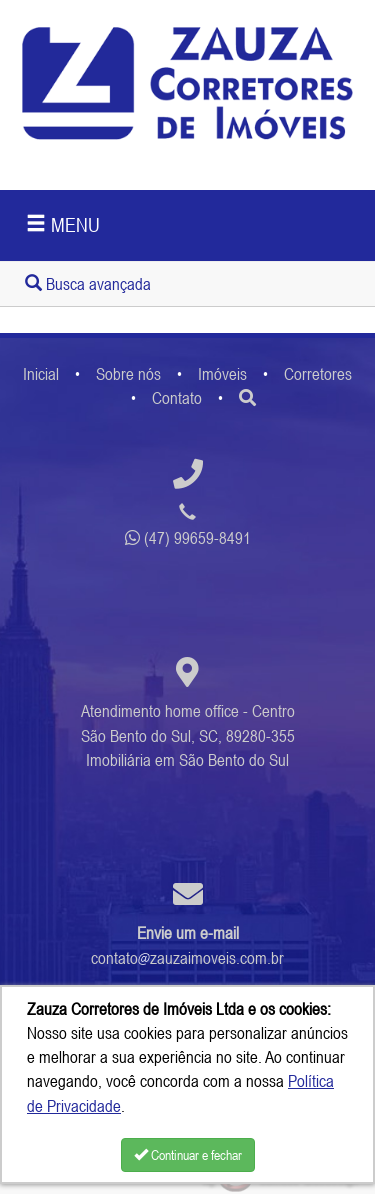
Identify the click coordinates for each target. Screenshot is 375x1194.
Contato (177, 398)
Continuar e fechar (188, 1155)
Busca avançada (88, 284)
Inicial (41, 374)
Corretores (318, 374)
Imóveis (222, 374)
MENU (63, 224)
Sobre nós (128, 374)
